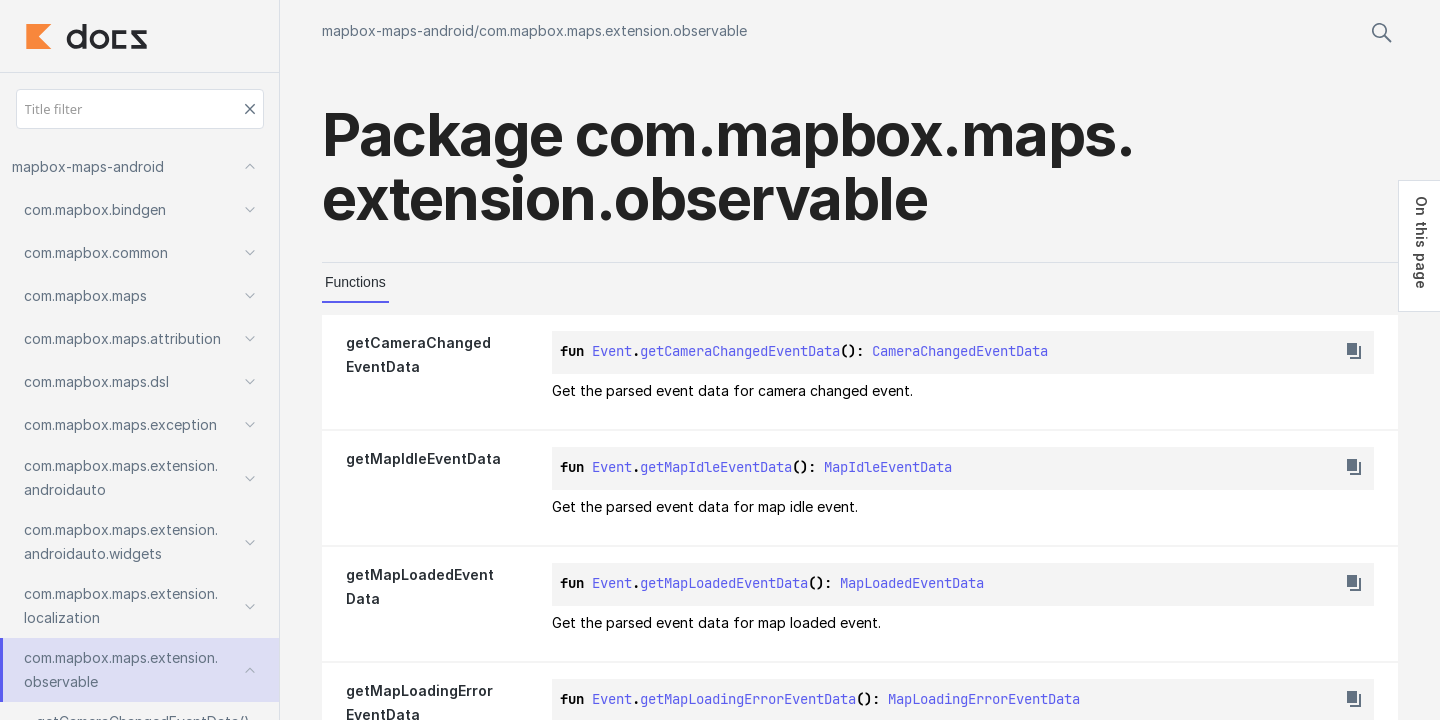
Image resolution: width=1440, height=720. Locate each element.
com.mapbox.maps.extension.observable (613, 30)
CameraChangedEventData (960, 351)
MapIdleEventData (888, 467)
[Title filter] (140, 109)
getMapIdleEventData (716, 467)
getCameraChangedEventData (740, 351)
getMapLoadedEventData (724, 583)
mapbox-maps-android (398, 30)
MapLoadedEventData (912, 583)
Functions (355, 282)
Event (612, 351)
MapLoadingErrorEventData (984, 699)
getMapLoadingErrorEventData (748, 699)
